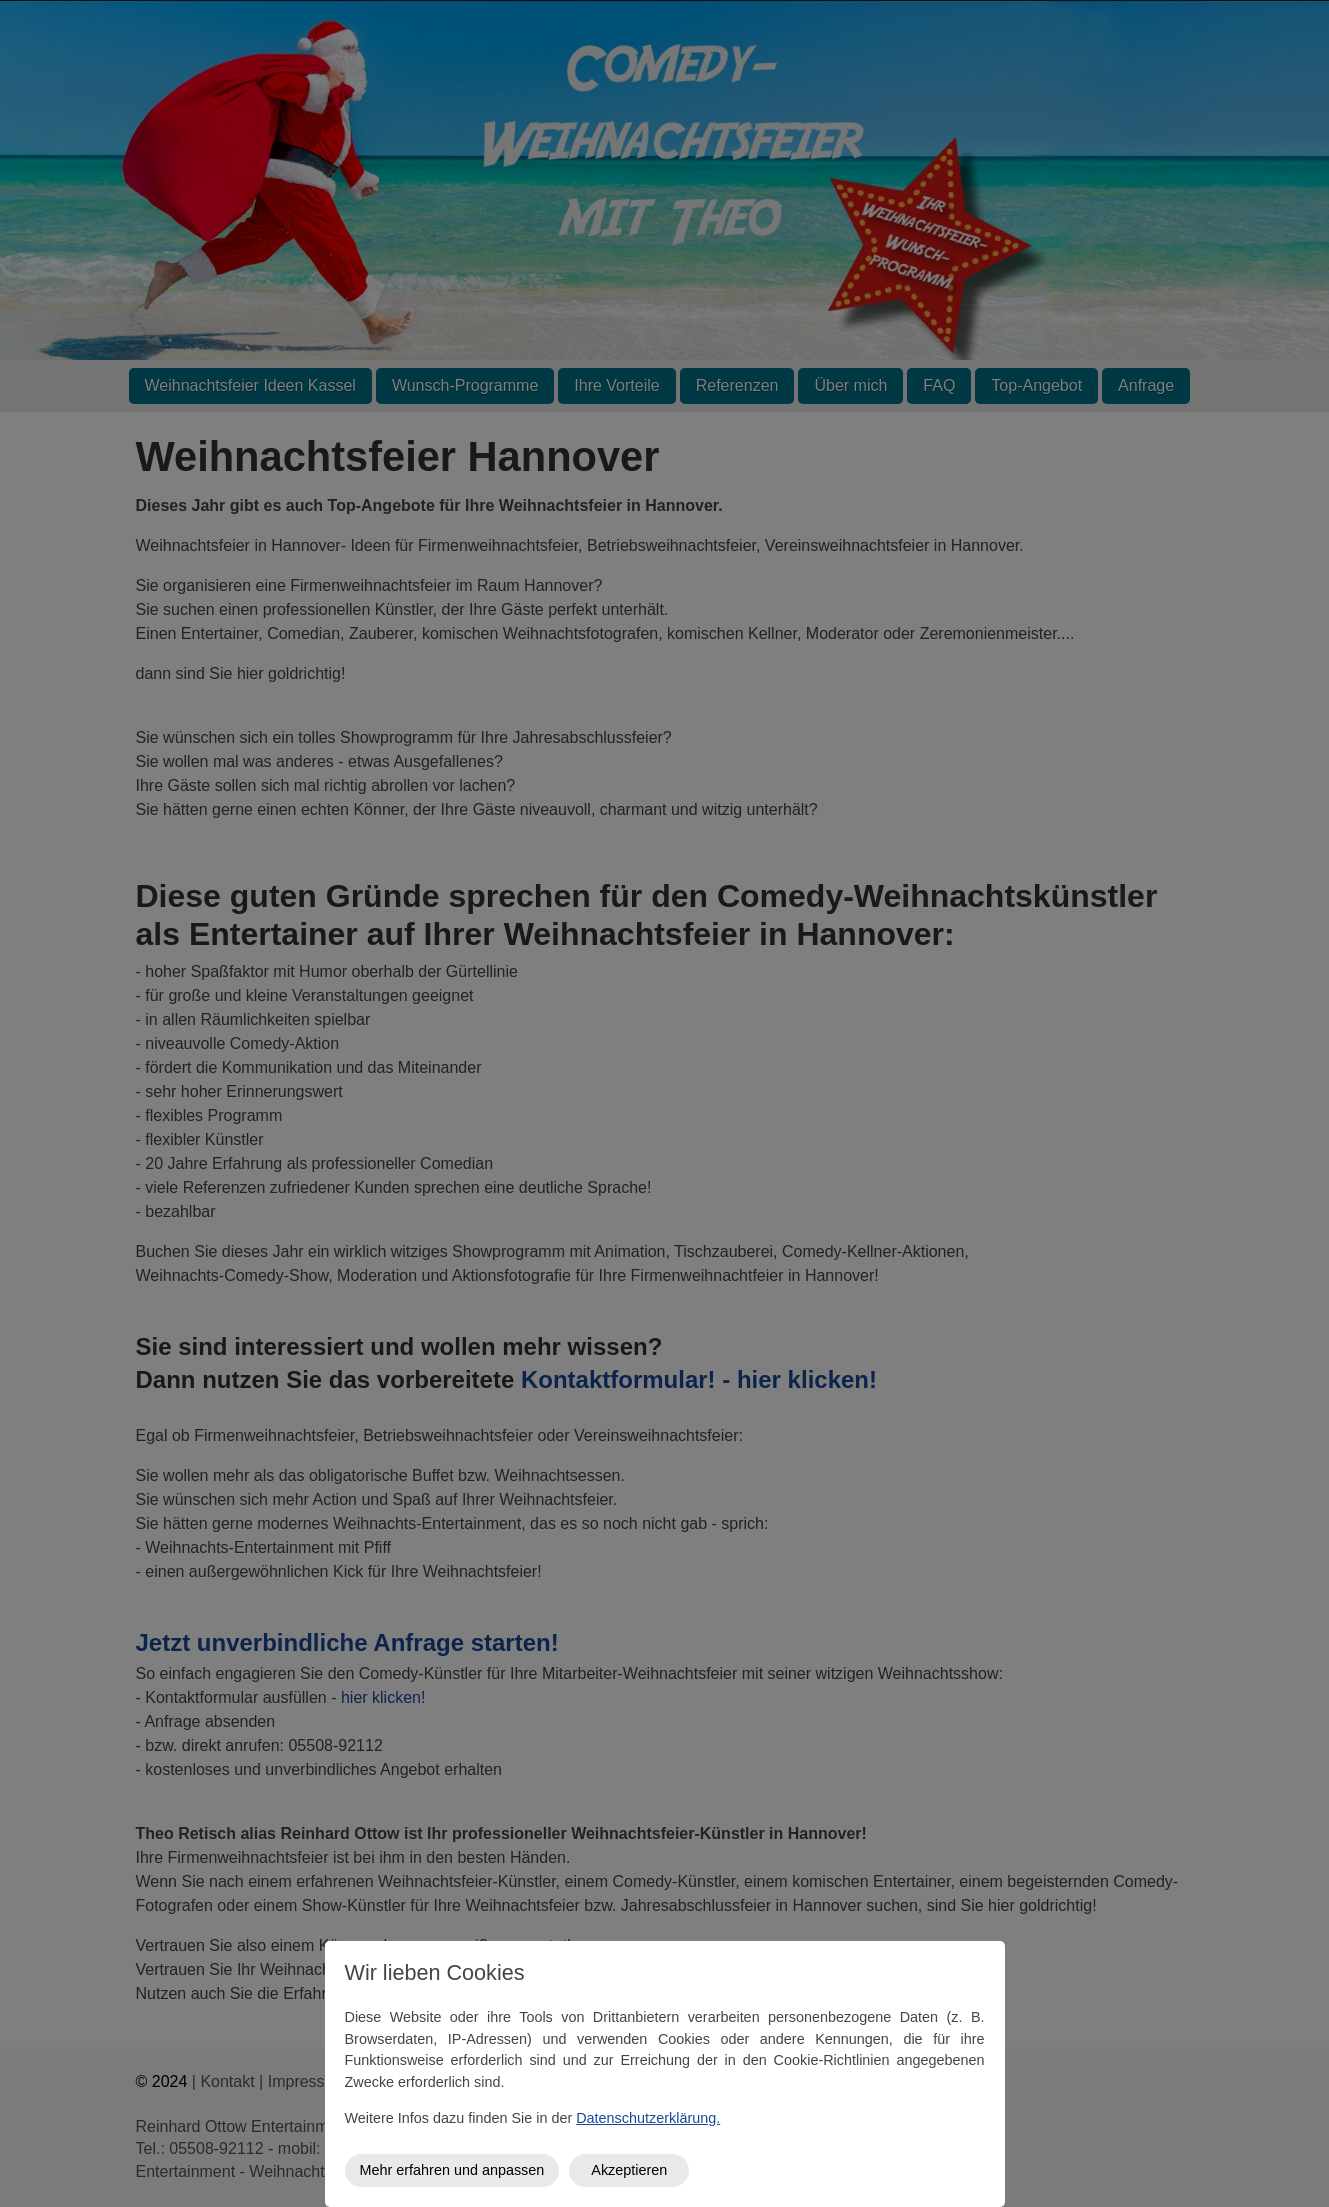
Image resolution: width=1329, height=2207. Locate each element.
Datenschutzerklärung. (648, 2118)
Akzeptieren (629, 2170)
